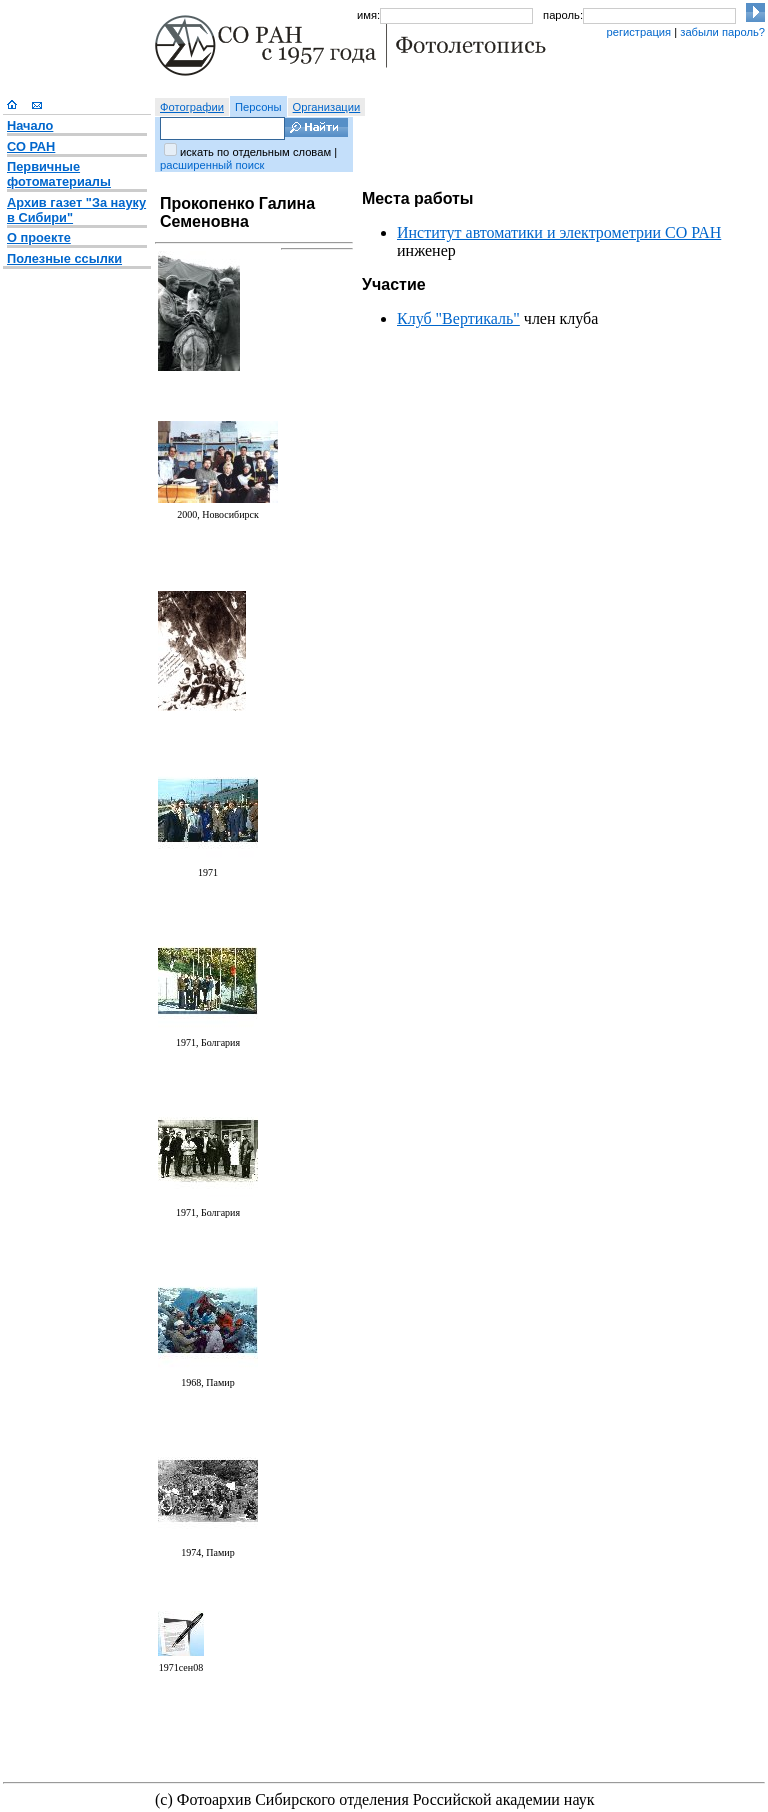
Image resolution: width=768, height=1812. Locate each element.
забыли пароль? (722, 32)
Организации (327, 107)
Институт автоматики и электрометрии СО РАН (559, 232)
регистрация (638, 32)
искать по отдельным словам (255, 152)
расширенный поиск (212, 165)
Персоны (258, 107)
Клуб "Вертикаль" (458, 318)
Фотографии (192, 107)
